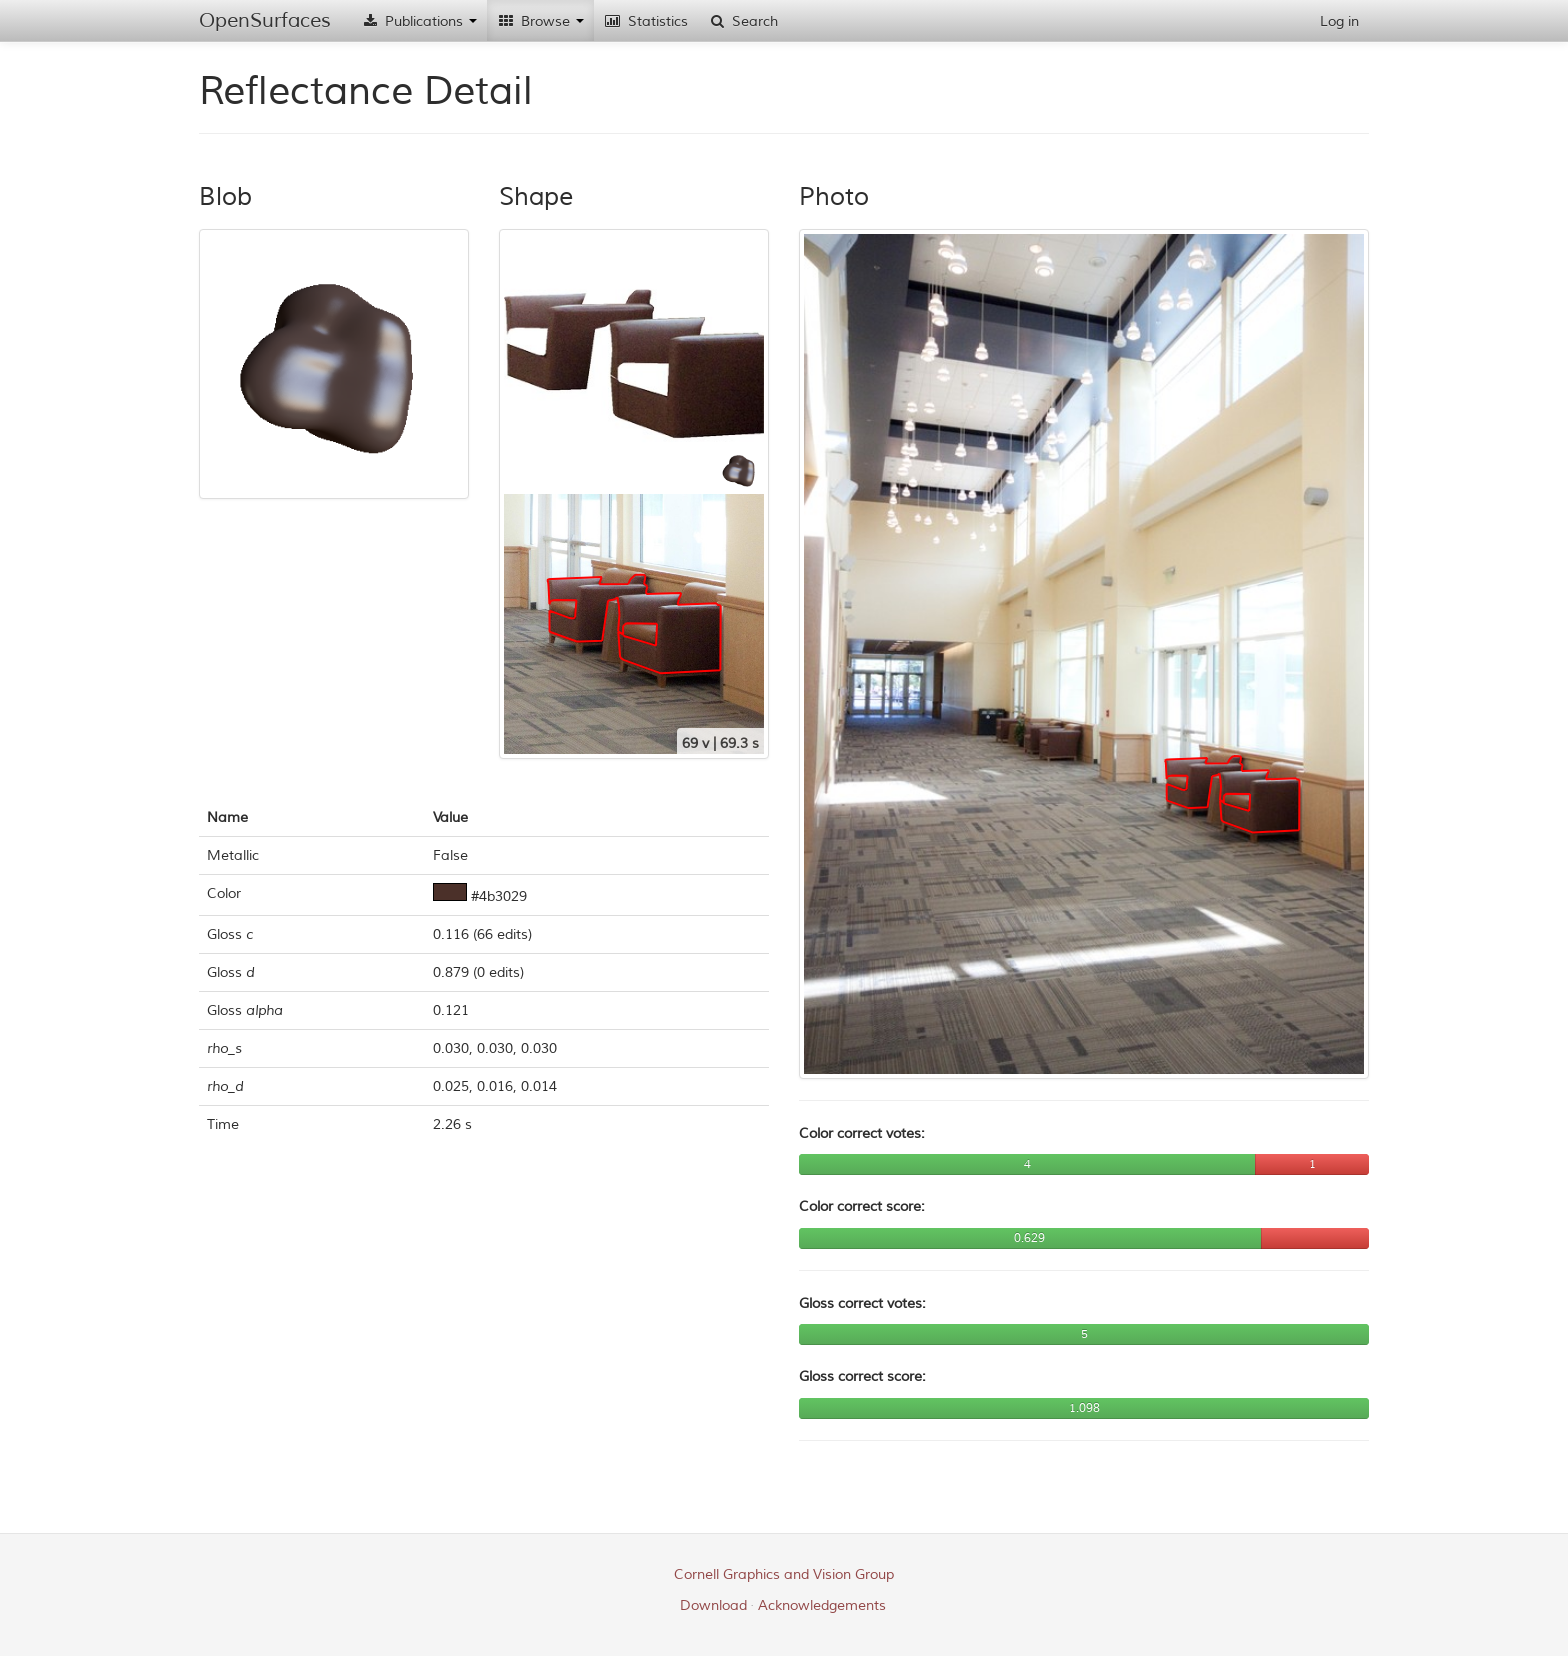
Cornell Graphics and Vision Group (784, 1574)
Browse (540, 21)
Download (713, 1605)
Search (743, 21)
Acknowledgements (822, 1605)
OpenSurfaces (265, 20)
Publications (419, 21)
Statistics (646, 21)
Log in (1339, 21)
